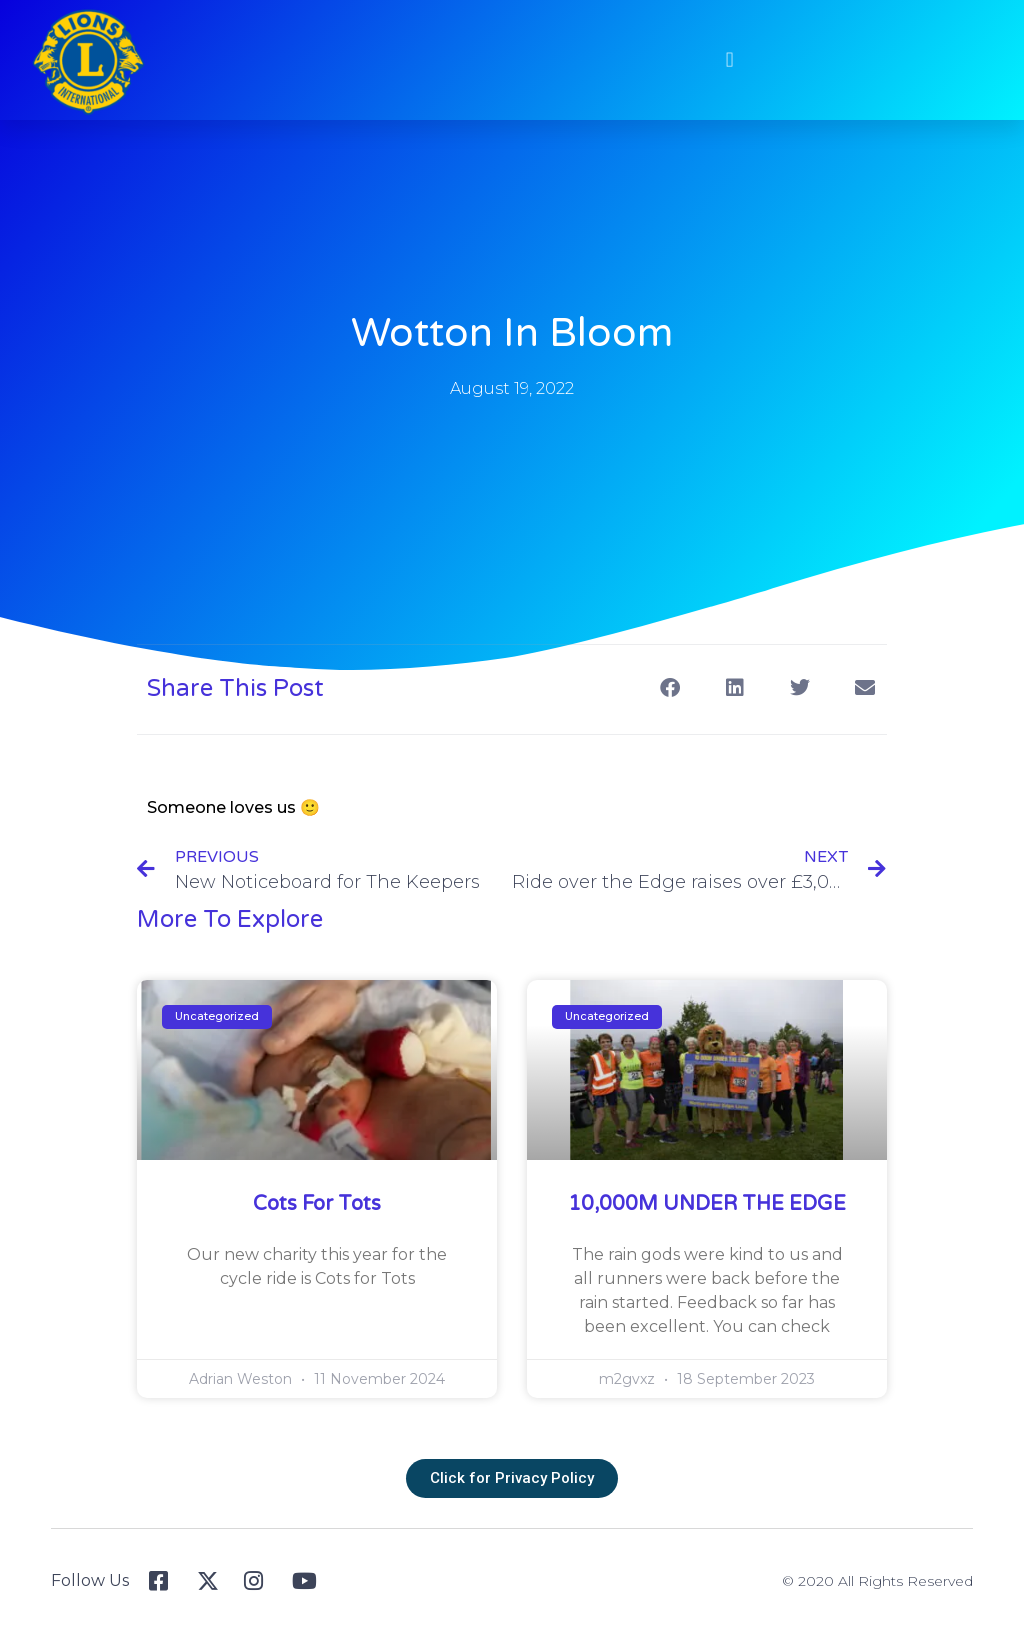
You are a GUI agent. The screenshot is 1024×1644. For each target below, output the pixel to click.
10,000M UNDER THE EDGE (707, 1204)
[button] (719, 59)
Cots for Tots (317, 1204)
